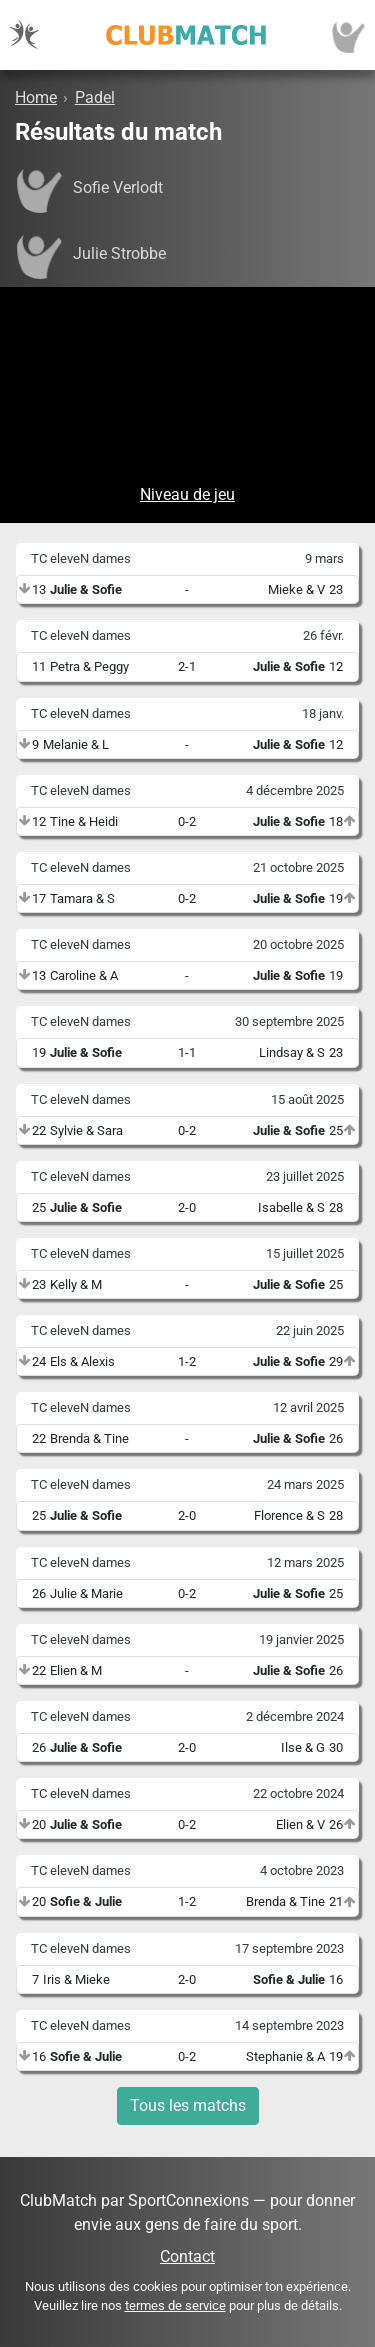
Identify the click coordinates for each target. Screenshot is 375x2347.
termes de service (175, 2305)
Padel (95, 97)
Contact (187, 2256)
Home (36, 97)
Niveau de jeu (187, 494)
